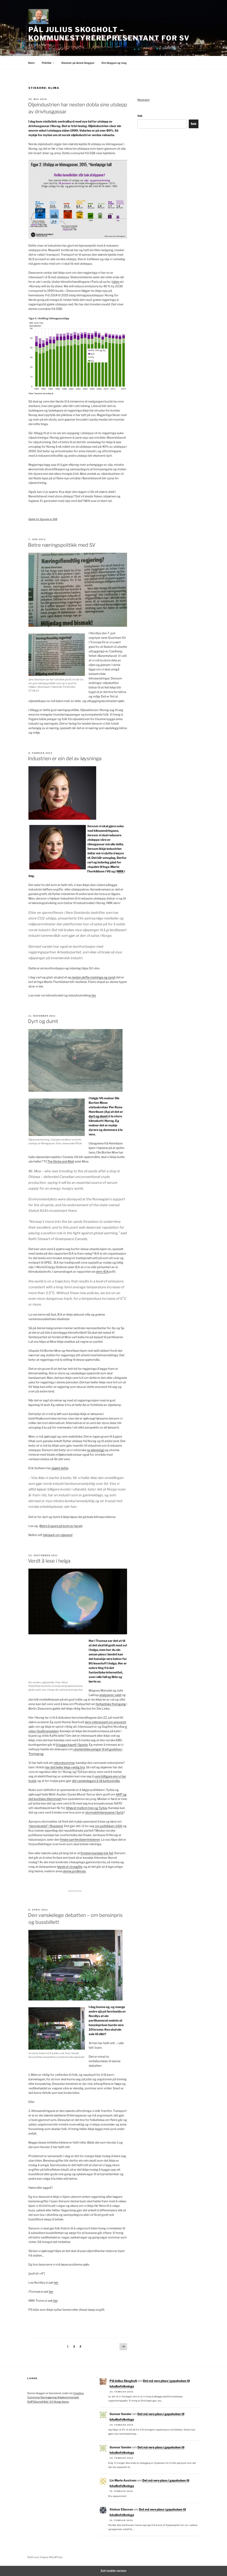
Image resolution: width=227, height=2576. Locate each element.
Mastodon (143, 99)
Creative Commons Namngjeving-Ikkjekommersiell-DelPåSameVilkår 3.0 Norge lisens (55, 2397)
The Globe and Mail (60, 1161)
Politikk (48, 62)
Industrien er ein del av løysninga (64, 758)
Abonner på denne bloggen (77, 62)
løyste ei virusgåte (69, 1867)
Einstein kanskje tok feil (97, 1853)
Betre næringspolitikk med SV (61, 545)
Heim (31, 62)
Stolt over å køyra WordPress (44, 2557)
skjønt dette (59, 1468)
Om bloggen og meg (114, 62)
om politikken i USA (108, 1826)
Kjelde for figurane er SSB (42, 519)
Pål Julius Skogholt (123, 2381)
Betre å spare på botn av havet (61, 1526)
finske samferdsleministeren (80, 1839)
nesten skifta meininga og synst (93, 977)
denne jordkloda (74, 1871)
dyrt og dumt (98, 1116)
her (93, 995)
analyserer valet (110, 1695)
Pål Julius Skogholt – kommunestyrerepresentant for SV (109, 33)
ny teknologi (96, 1450)
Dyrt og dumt (43, 1021)
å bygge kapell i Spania (72, 1745)
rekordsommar (64, 1763)
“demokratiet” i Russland (45, 1826)
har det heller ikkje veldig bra (65, 1767)
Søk (139, 115)
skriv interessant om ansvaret (105, 1722)
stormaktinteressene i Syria (104, 1812)
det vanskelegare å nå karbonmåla (96, 1781)
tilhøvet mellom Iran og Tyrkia (86, 1808)
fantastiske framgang (111, 1704)
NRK (120, 871)
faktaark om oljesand (57, 1535)
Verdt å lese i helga (49, 1561)
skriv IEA (102, 1271)
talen (116, 282)
